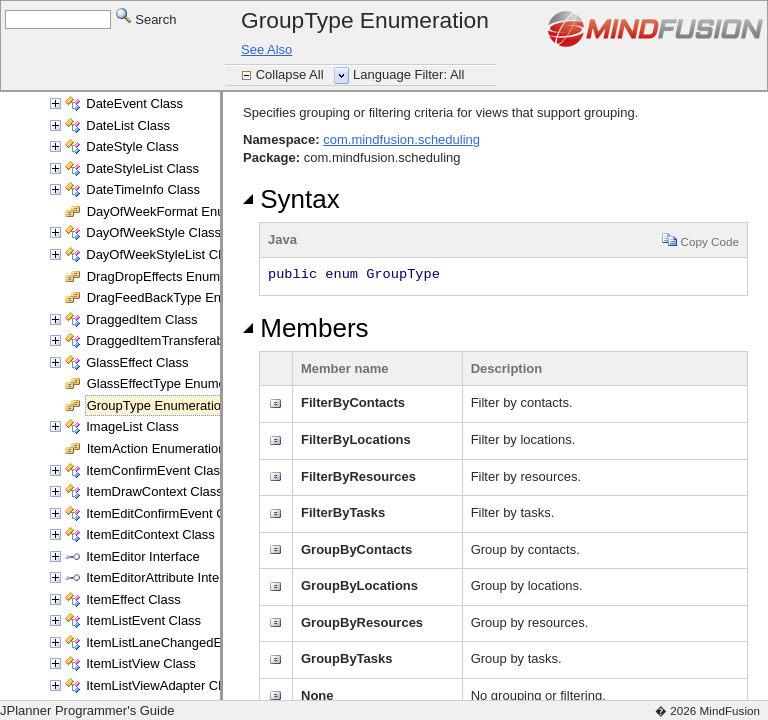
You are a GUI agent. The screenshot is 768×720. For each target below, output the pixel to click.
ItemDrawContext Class (154, 491)
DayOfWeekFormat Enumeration (181, 211)
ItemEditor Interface (142, 556)
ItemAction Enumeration (156, 448)
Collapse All (292, 74)
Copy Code (700, 239)
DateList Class (128, 125)
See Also (266, 49)
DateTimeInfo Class (143, 189)
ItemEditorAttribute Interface (167, 577)
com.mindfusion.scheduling (401, 139)
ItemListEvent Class (143, 620)
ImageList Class (132, 426)
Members (306, 328)
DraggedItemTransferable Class (178, 340)
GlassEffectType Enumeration (173, 383)
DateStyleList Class (142, 168)
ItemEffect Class (133, 599)
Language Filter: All (408, 74)
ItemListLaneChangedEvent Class (184, 642)
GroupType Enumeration (158, 405)
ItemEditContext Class (150, 534)
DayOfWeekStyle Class (153, 232)
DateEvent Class (134, 103)
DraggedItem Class (141, 319)
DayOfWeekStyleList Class (163, 254)
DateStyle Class (132, 146)
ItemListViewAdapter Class (163, 685)
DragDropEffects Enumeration (173, 276)
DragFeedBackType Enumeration (183, 297)
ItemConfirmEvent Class (156, 470)
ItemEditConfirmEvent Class (167, 513)
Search (146, 18)
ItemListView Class (141, 663)
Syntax (291, 199)
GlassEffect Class (137, 362)
